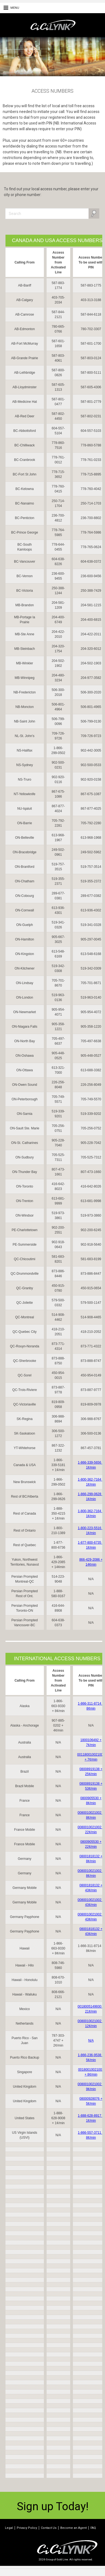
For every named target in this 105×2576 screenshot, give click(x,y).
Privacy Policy (27, 2528)
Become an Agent (73, 2528)
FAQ (93, 2528)
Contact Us (48, 2528)
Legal (9, 2528)
